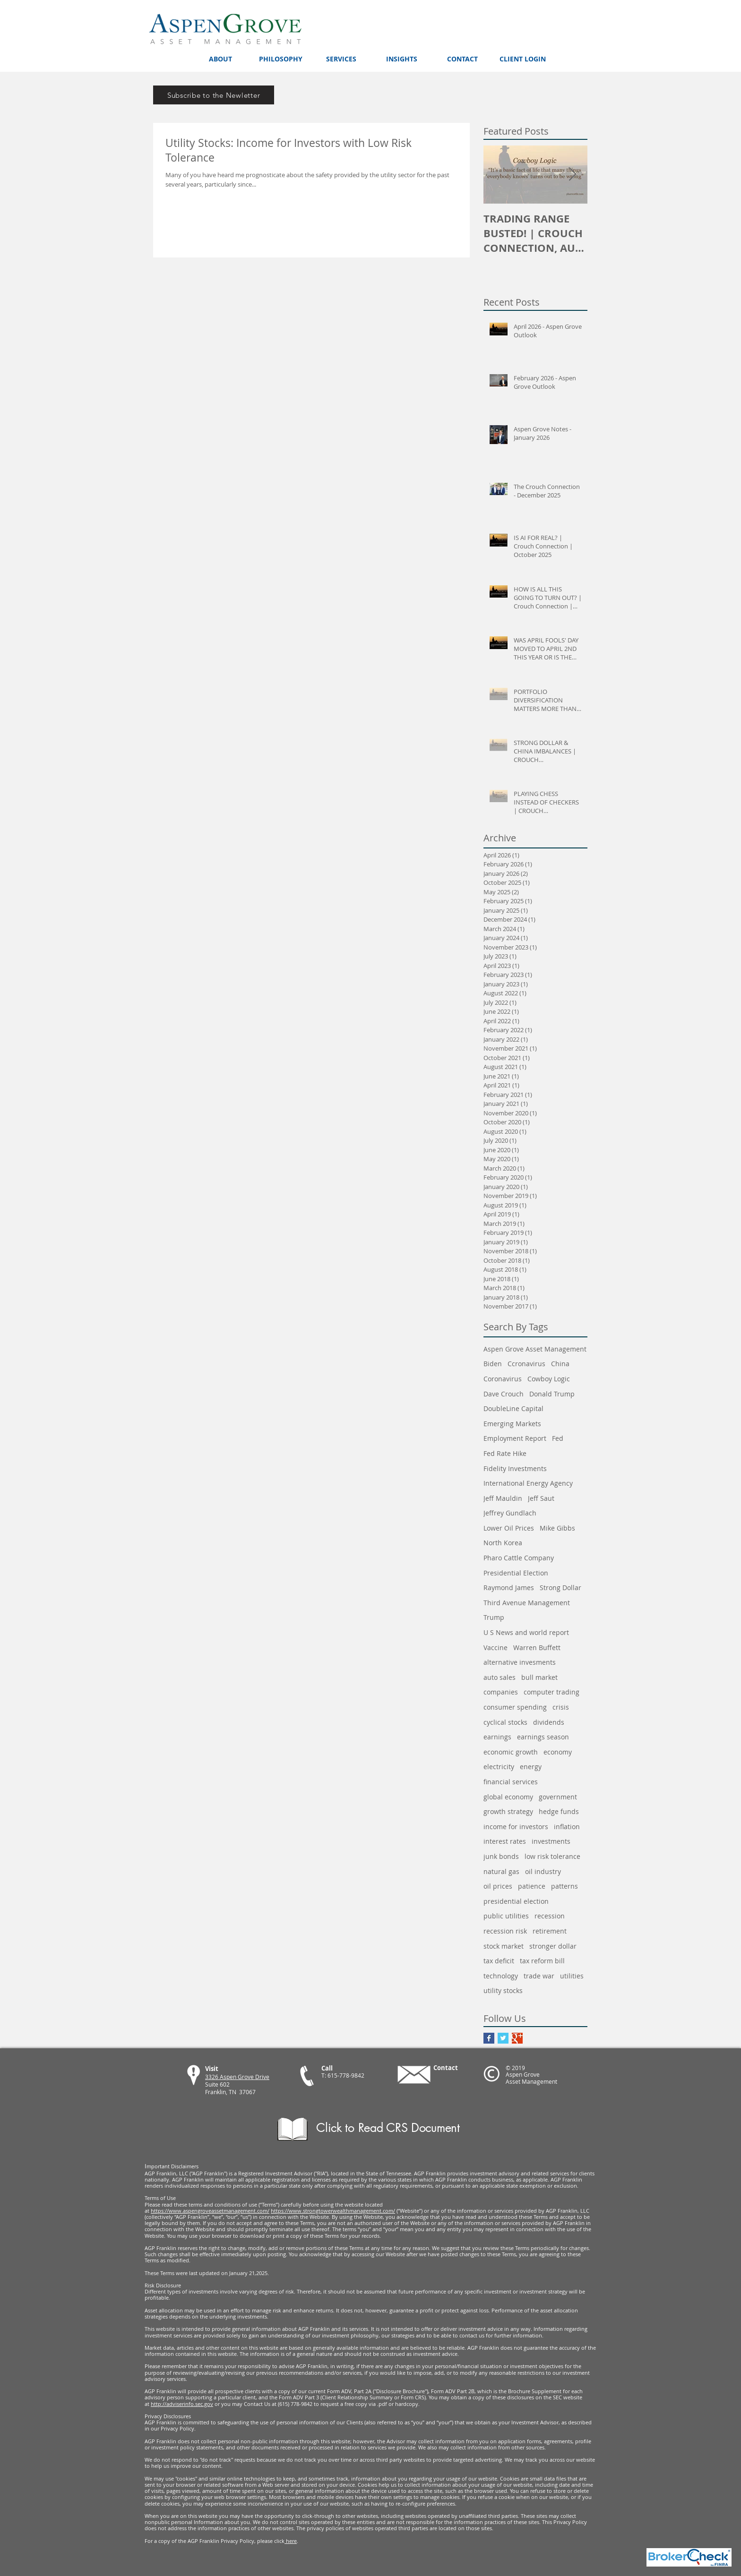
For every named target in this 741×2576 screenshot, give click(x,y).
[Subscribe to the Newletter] (213, 95)
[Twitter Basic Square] (503, 2038)
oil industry (543, 1871)
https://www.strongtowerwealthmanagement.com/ (333, 2210)
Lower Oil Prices (508, 1527)
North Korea (502, 1542)
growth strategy (508, 1811)
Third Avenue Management (526, 1602)
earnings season (543, 1736)
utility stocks (503, 1990)
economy (557, 1751)
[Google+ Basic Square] (517, 2038)
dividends (548, 1722)
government (558, 1796)
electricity (498, 1766)
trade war (539, 1975)
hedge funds (559, 1811)
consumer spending (515, 1707)
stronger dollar (553, 1946)
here (290, 2540)
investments (551, 1841)
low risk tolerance (552, 1856)
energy (531, 1766)
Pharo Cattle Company (518, 1557)
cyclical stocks (505, 1722)
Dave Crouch (503, 1393)
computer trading (551, 1691)
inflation (567, 1826)
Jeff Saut (541, 1498)
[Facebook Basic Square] (488, 2038)
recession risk (505, 1930)
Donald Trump (552, 1393)
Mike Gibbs (557, 1527)
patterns (564, 1886)
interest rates (504, 1841)
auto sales (499, 1677)
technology (500, 1975)
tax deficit (498, 1960)
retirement (550, 1930)
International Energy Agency (528, 1483)
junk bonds (501, 1856)
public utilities (506, 1915)
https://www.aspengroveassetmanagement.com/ (210, 2210)
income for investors (515, 1826)
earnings (497, 1736)
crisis (560, 1707)
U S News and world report (526, 1632)
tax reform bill (542, 1960)
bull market (539, 1677)
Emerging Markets (512, 1423)
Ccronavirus (526, 1363)
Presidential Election (515, 1572)
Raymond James (508, 1587)
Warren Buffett (536, 1647)
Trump (493, 1617)
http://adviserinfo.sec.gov (182, 2403)
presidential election (516, 1901)
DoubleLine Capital (513, 1408)
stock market (503, 1946)
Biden (492, 1363)
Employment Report (514, 1438)
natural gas (501, 1871)
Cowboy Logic (548, 1378)
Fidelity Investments (515, 1468)
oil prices (497, 1886)
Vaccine (495, 1647)
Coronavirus (502, 1378)
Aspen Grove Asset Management (534, 1348)
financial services (510, 1781)
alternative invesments (519, 1662)
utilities (572, 1975)
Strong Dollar (560, 1587)
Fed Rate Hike (504, 1453)
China (560, 1363)
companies (500, 1691)
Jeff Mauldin (502, 1498)
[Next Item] (572, 174)
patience (531, 1886)
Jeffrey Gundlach (509, 1512)
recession (549, 1915)
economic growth (510, 1751)
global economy (508, 1796)
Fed (557, 1438)
